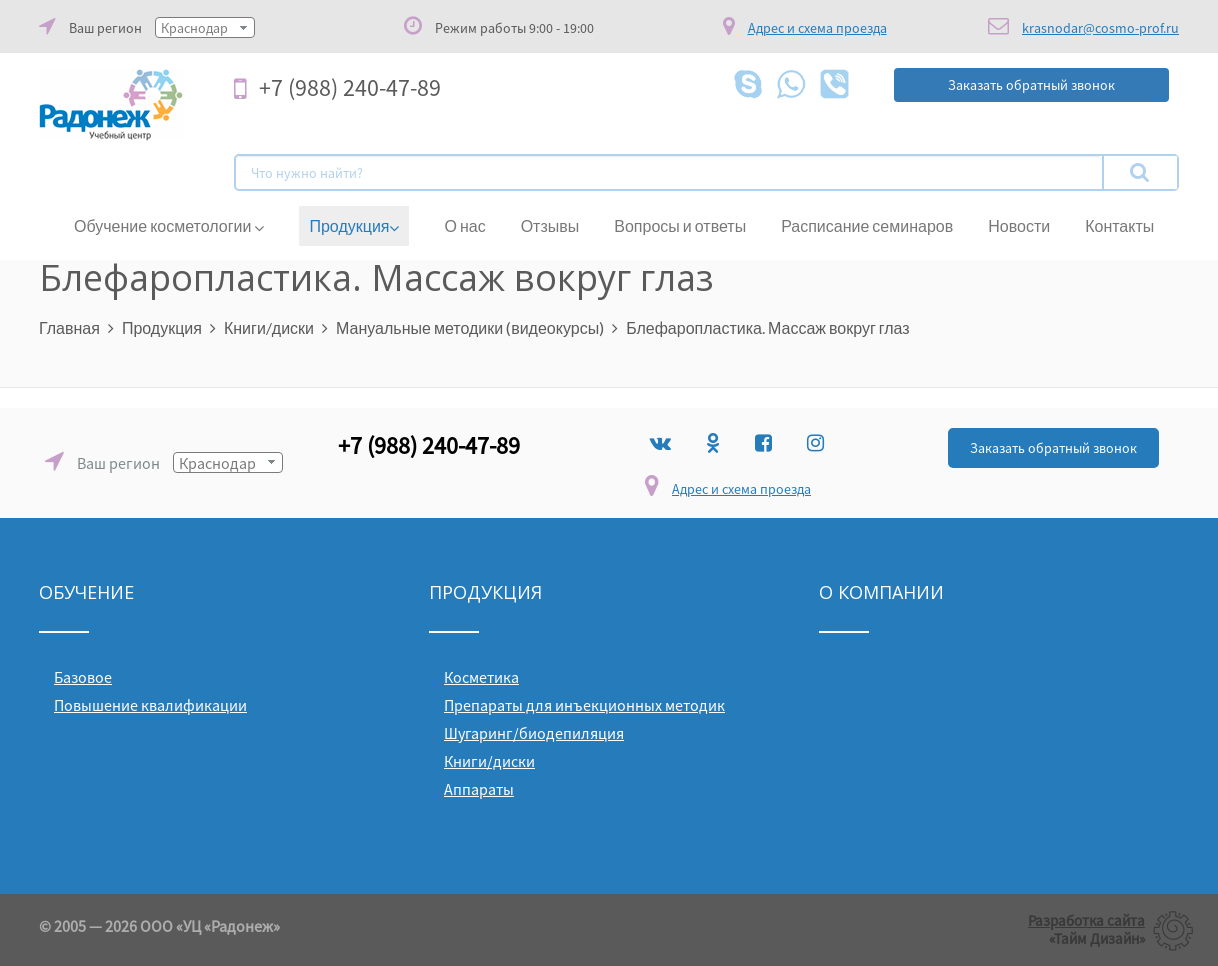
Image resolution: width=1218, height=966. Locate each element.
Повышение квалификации (150, 705)
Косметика (481, 677)
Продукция (354, 226)
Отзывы (550, 225)
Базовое (83, 677)
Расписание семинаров (867, 225)
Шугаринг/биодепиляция (534, 733)
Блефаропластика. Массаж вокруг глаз (767, 327)
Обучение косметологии (169, 226)
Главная (69, 327)
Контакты (1119, 225)
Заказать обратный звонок (1053, 448)
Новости (1019, 225)
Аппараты (479, 789)
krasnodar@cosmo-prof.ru (1100, 28)
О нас (464, 225)
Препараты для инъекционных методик (584, 705)
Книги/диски (269, 327)
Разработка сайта (1086, 920)
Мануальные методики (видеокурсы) (470, 327)
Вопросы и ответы (680, 225)
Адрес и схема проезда (741, 489)
